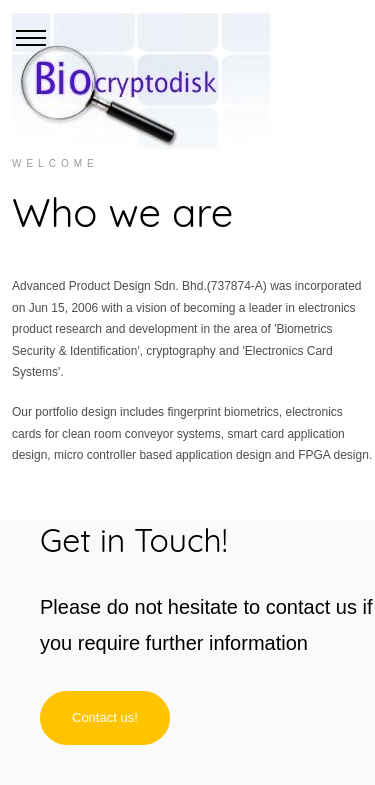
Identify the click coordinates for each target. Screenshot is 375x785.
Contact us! (105, 717)
